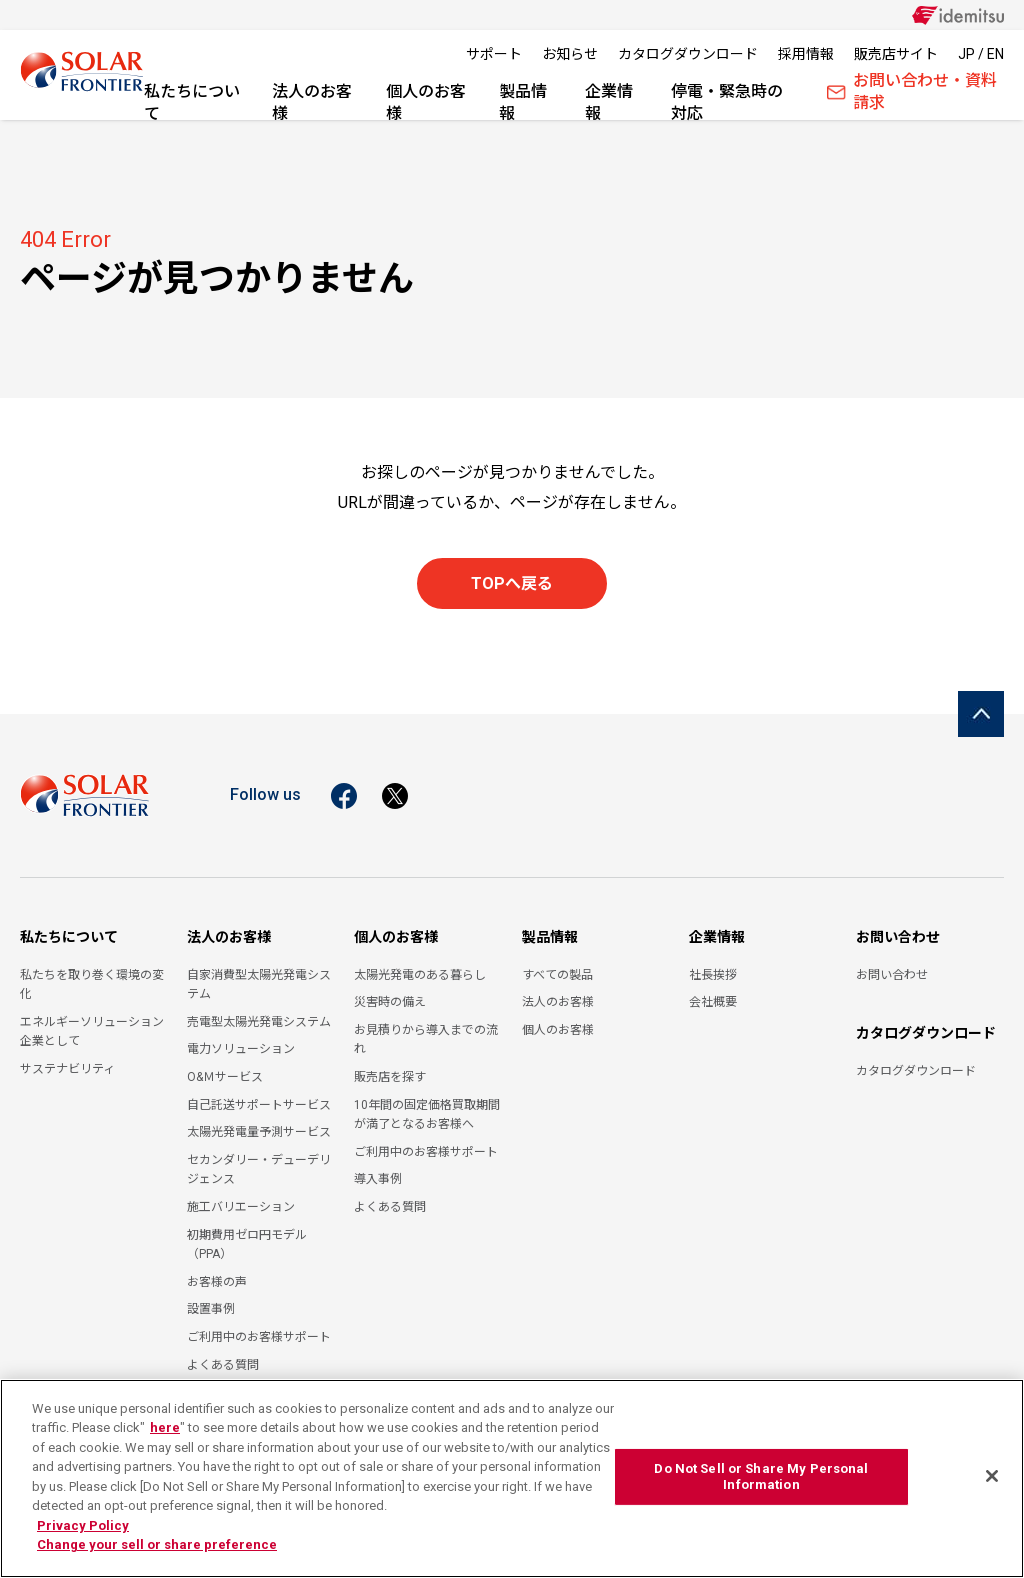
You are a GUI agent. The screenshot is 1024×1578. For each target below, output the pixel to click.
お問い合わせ (898, 937)
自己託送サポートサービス (259, 1105)
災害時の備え (390, 1002)
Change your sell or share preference (157, 1544)
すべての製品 (557, 975)
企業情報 (609, 101)
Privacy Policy (83, 1525)
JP (966, 54)
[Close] (992, 1476)
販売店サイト (896, 54)
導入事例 (378, 1179)
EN (995, 54)
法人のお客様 (312, 101)
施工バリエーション (241, 1207)
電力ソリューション (241, 1049)
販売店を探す (390, 1077)
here (165, 1427)
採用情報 (806, 54)
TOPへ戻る (512, 583)
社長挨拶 (713, 975)
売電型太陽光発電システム (259, 1022)
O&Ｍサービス (225, 1077)
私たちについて (192, 101)
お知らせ (570, 54)
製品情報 (523, 101)
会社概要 (713, 1002)
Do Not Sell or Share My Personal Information (761, 1476)
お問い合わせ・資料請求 (912, 96)
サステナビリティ (67, 1069)
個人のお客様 (426, 101)
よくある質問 (223, 1365)
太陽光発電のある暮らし (420, 975)
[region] (512, 1478)
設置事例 (211, 1309)
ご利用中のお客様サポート (259, 1337)
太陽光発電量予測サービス (259, 1132)
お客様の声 (217, 1282)
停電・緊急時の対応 (727, 101)
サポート (494, 54)
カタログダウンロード (688, 54)
